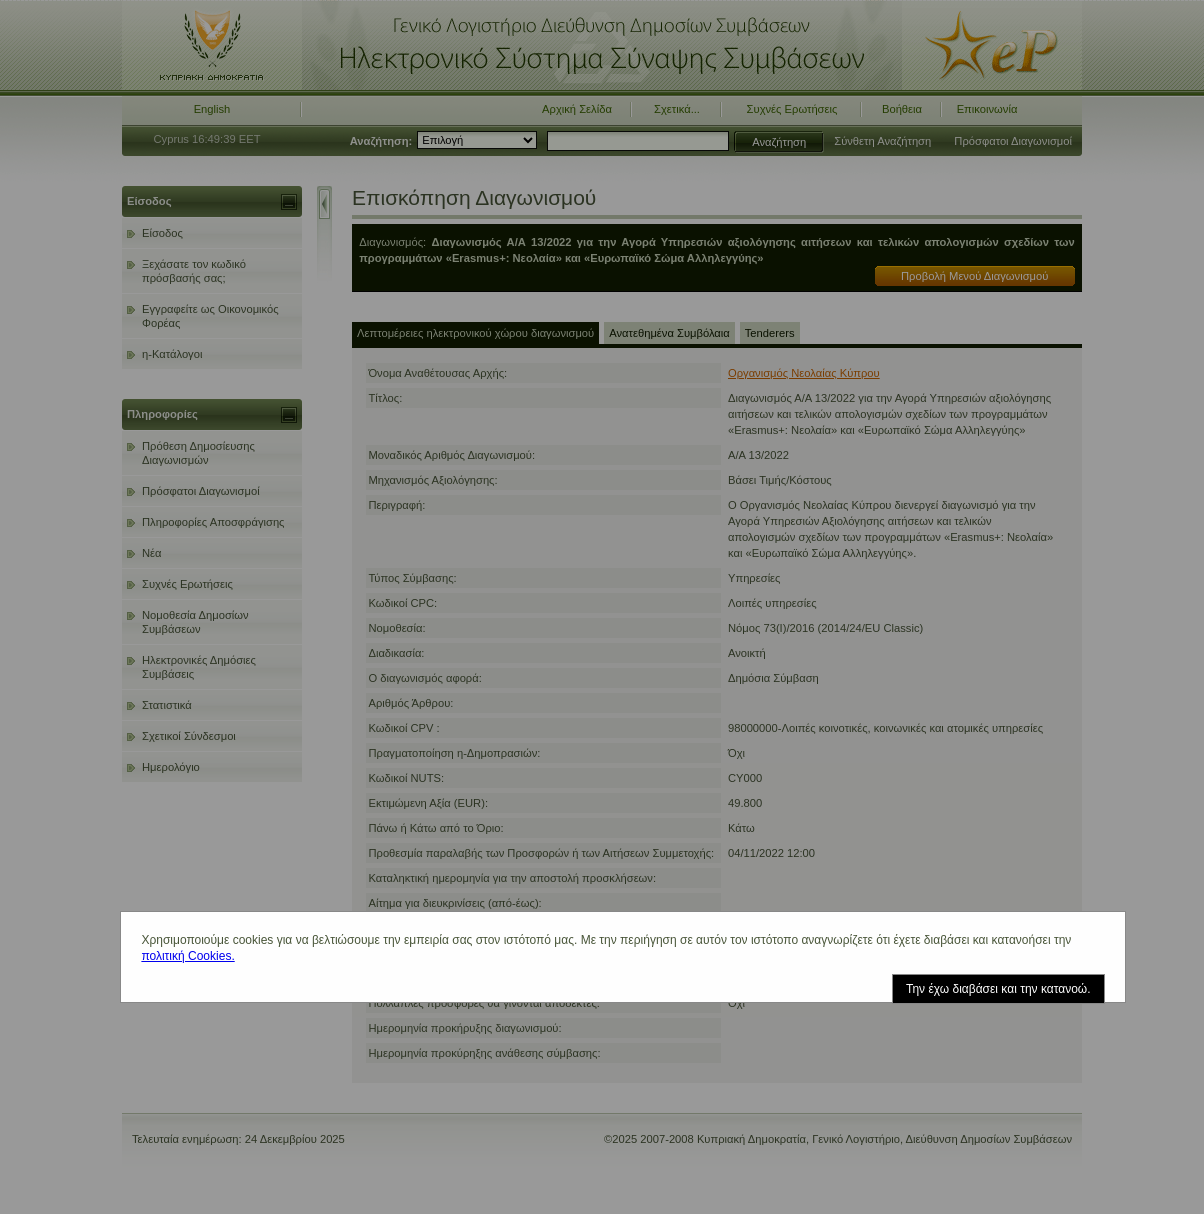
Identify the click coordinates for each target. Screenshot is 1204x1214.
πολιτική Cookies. (187, 956)
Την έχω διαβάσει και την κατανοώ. (998, 989)
